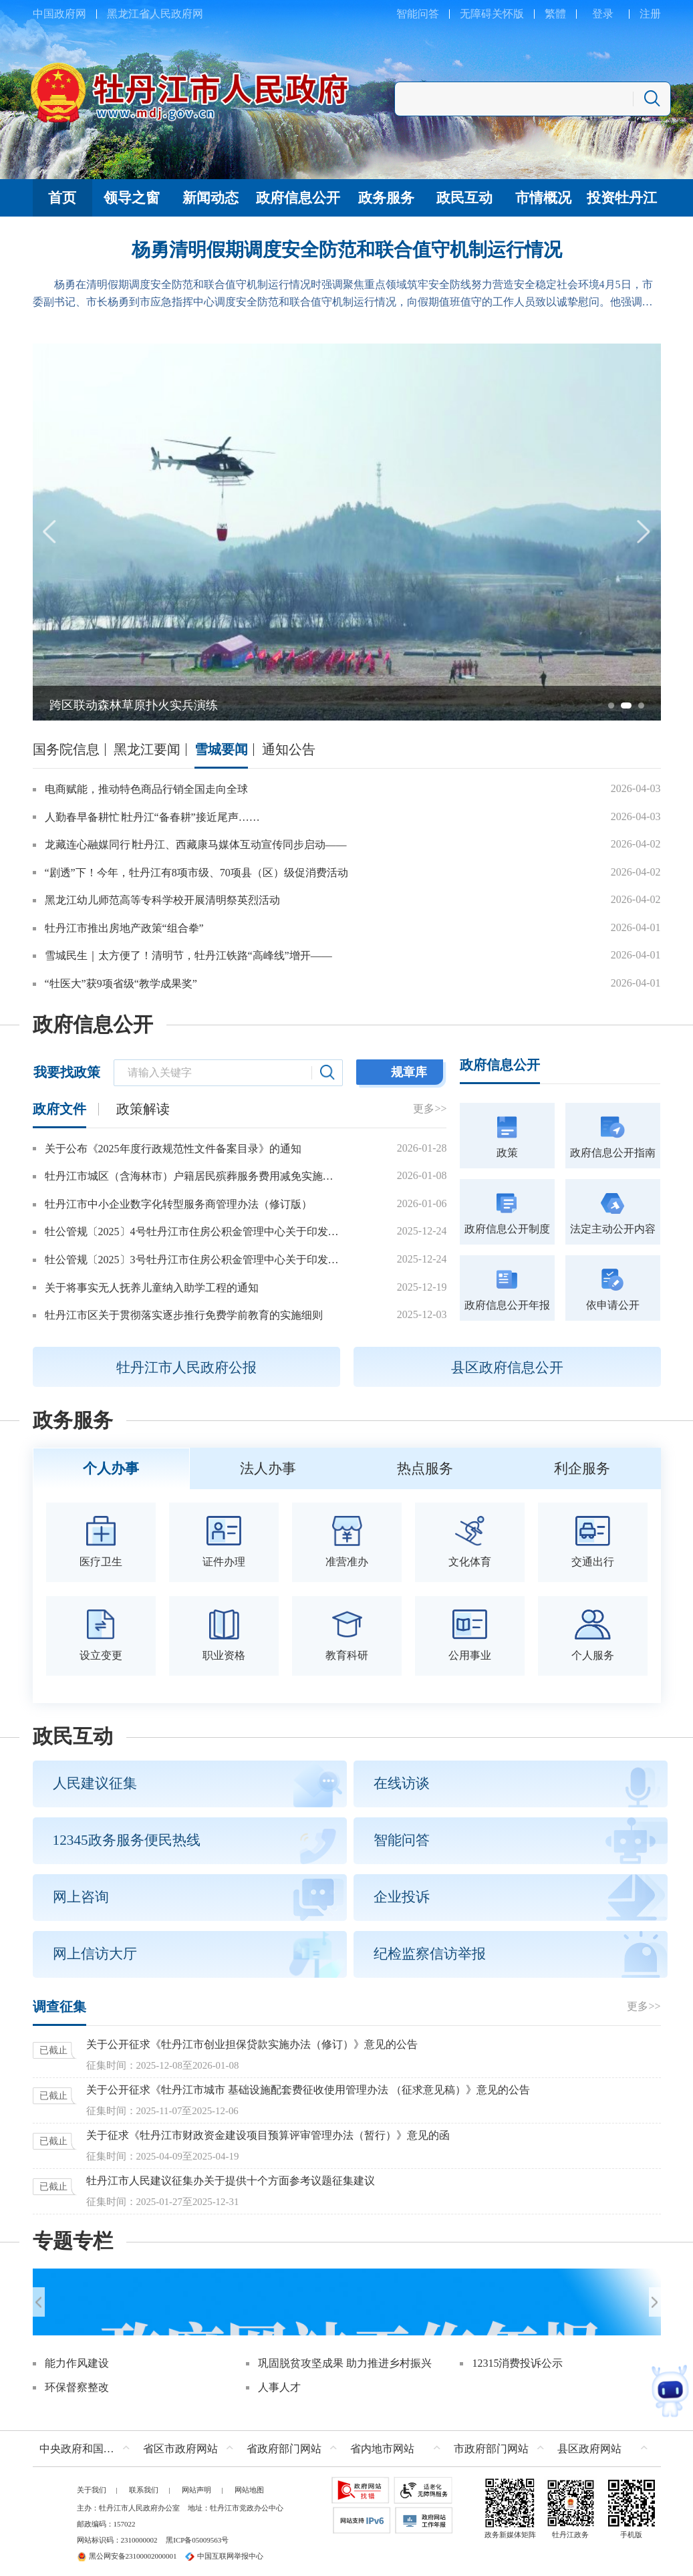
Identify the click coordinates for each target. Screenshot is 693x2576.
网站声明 (196, 2484)
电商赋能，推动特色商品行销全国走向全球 (146, 789)
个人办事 (111, 1468)
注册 (650, 13)
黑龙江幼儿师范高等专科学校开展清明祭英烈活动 (162, 900)
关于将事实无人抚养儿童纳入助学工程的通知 (152, 1287)
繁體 (555, 13)
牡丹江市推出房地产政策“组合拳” (124, 928)
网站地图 (249, 2484)
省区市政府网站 (180, 2443)
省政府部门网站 (284, 2443)
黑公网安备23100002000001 (127, 2551)
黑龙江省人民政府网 (155, 13)
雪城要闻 (221, 749)
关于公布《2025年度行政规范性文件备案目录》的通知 (173, 1148)
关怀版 (508, 13)
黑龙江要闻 (147, 749)
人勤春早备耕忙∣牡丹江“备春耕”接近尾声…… (152, 817)
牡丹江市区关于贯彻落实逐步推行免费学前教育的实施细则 (184, 1315)
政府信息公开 (93, 1024)
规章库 (409, 1072)
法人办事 (268, 1468)
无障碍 (476, 13)
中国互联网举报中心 (224, 2551)
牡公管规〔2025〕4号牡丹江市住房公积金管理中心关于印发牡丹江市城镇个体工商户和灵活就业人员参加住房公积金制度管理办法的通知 (192, 1231)
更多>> (429, 1108)
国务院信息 (66, 749)
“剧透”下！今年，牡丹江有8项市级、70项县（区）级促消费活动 (196, 872)
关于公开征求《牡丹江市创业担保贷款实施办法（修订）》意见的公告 (252, 2044)
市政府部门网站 (491, 2443)
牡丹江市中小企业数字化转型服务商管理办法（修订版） (178, 1204)
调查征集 (59, 2006)
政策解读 (143, 1109)
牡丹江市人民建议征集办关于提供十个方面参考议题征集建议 (230, 2180)
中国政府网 (59, 13)
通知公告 (288, 749)
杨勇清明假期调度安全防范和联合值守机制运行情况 (347, 249)
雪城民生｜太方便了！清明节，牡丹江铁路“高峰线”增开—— (188, 955)
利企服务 (582, 1468)
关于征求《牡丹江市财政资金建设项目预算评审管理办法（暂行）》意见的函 (268, 2135)
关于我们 (91, 2484)
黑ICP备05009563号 (197, 2535)
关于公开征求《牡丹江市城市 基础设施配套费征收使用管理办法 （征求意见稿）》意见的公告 (308, 2089)
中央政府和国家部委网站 (87, 2443)
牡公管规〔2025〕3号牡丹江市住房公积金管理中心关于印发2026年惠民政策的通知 (192, 1259)
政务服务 (73, 1420)
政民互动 (73, 1736)
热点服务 (425, 1468)
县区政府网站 (589, 2443)
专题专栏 (73, 2241)
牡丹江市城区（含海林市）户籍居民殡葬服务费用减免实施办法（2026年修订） (192, 1176)
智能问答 (417, 13)
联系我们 (143, 2484)
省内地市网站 (382, 2443)
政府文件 (59, 1109)
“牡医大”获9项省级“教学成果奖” (121, 983)
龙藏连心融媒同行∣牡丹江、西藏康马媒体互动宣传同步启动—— (196, 844)
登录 (602, 13)
